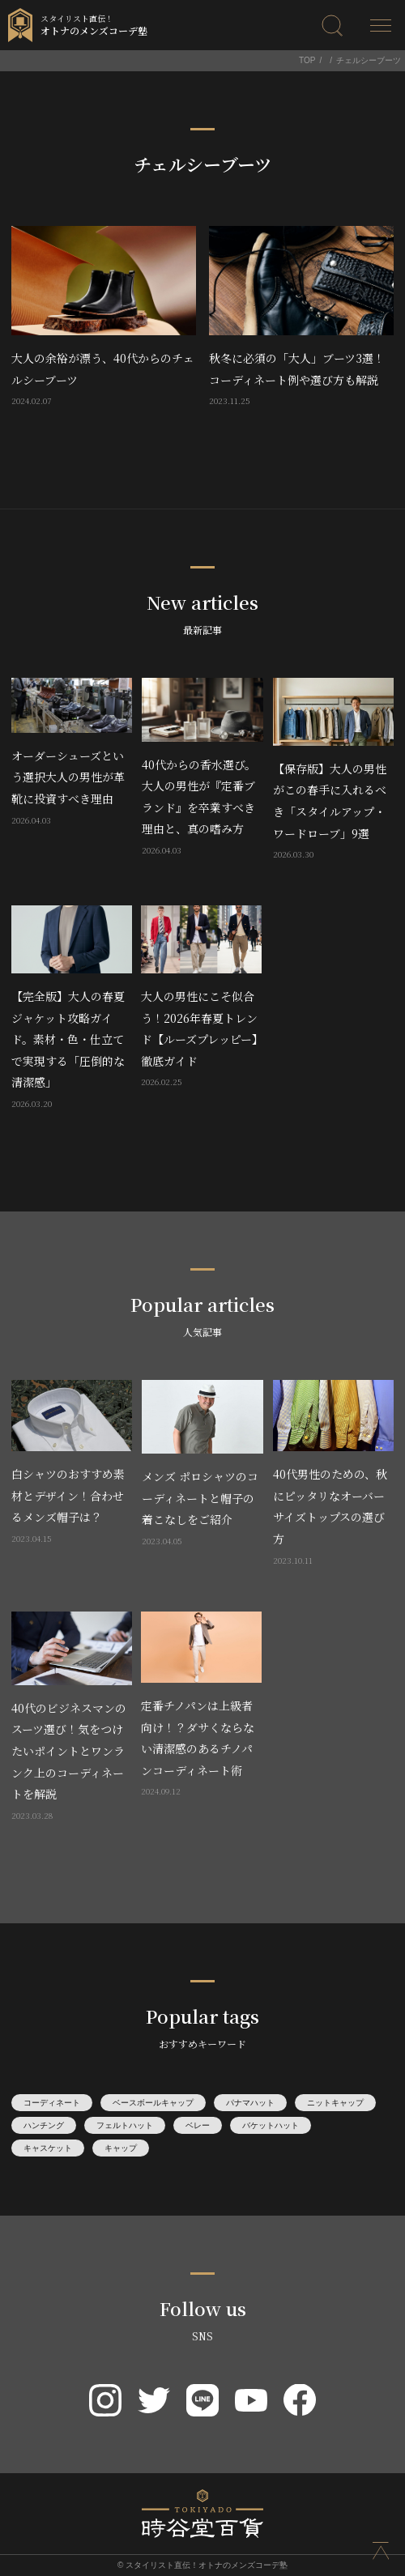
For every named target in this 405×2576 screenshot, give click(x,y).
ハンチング (43, 2125)
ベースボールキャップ (153, 2102)
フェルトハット (124, 2125)
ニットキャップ (335, 2102)
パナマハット (250, 2102)
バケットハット (270, 2125)
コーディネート (51, 2102)
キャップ (120, 2148)
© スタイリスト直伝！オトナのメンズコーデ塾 (202, 2565)
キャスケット (47, 2148)
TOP (307, 60)
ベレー (197, 2125)
